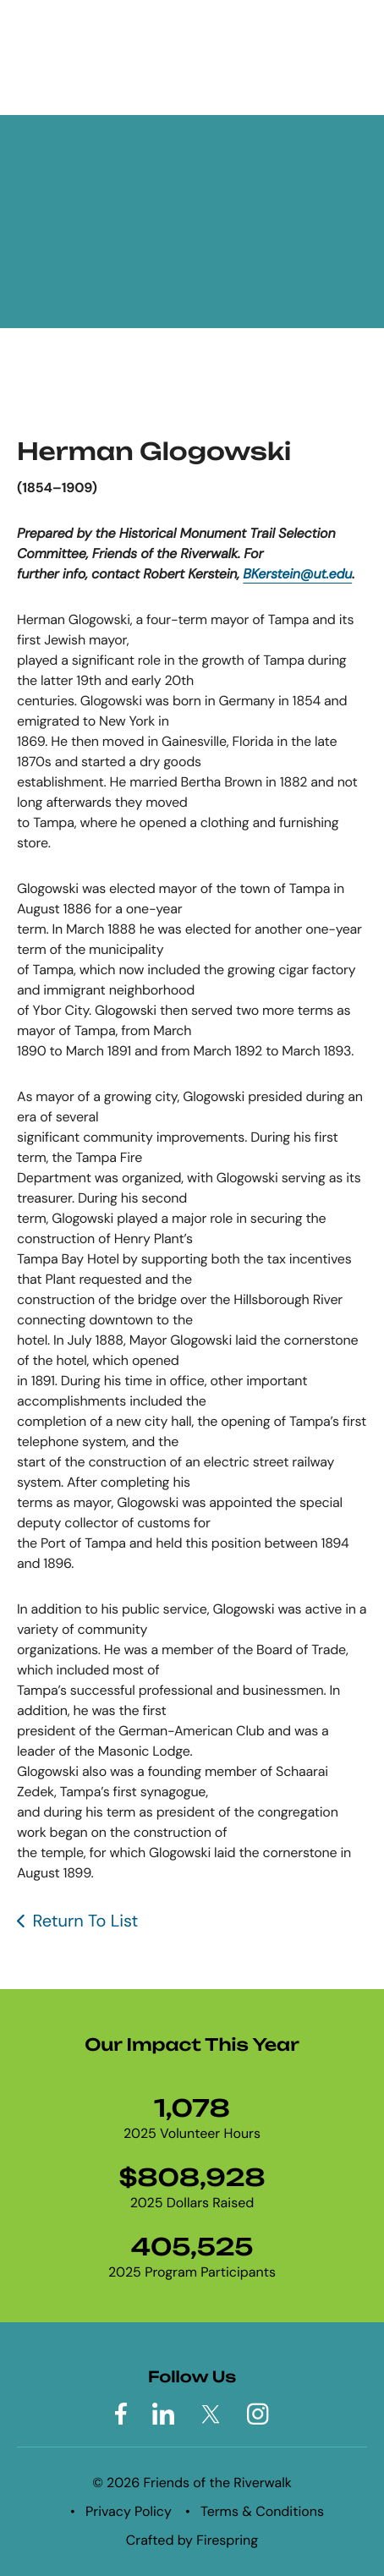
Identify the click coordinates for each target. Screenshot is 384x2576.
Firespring (227, 2540)
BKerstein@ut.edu (297, 574)
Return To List (85, 1921)
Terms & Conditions (262, 2511)
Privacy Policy (128, 2511)
